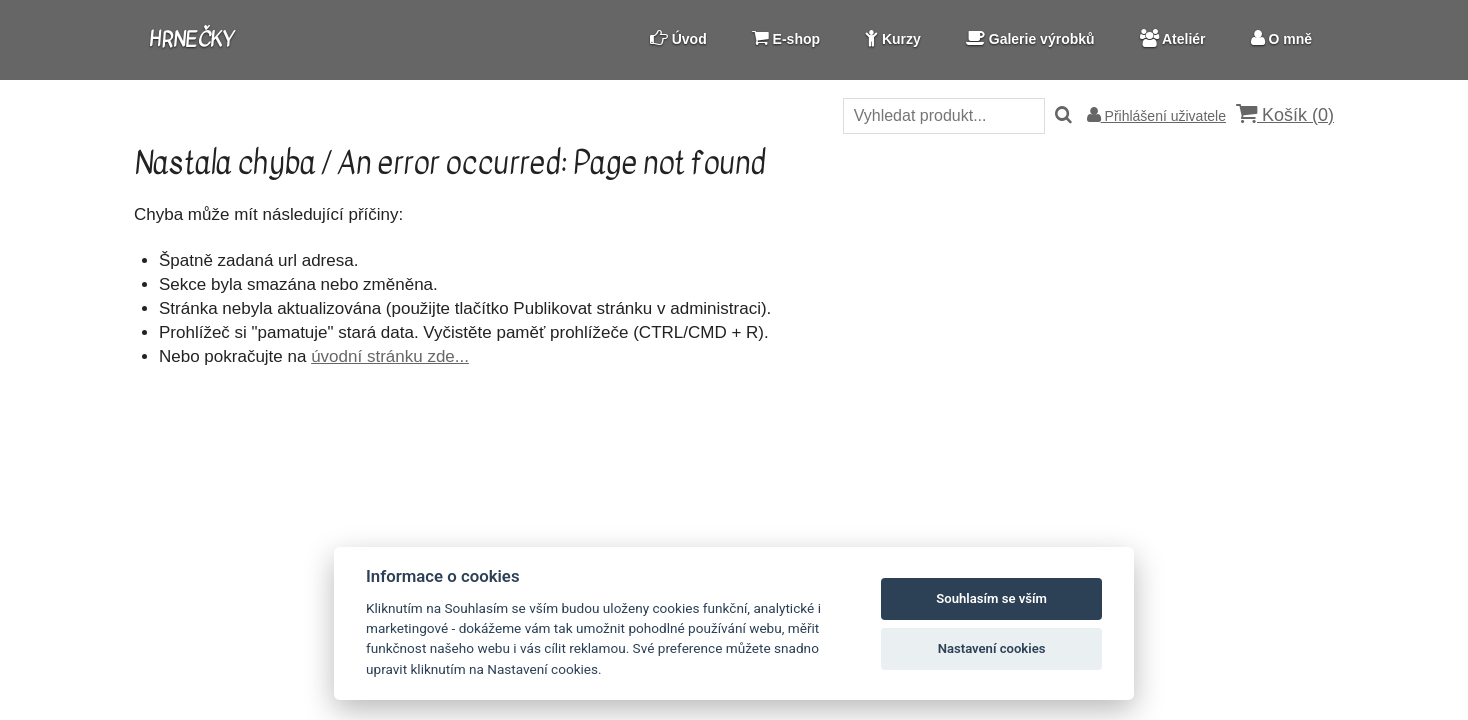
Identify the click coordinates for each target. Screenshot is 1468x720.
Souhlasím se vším (991, 598)
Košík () (1285, 114)
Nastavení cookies (992, 648)
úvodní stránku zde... (390, 356)
